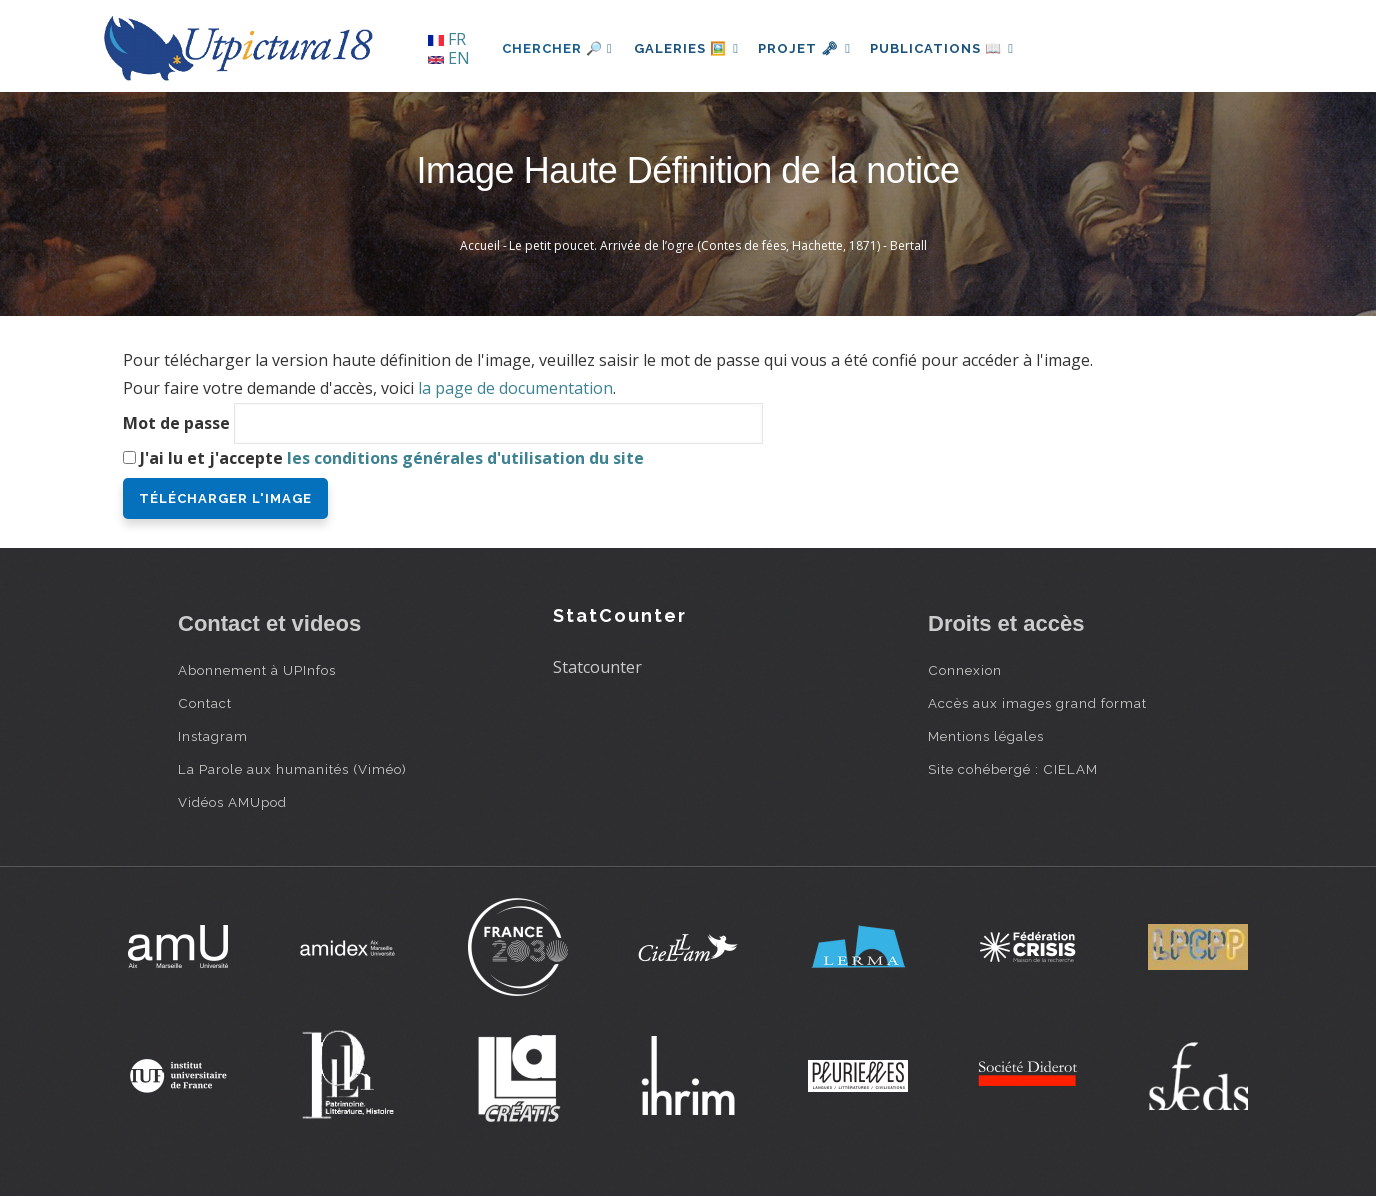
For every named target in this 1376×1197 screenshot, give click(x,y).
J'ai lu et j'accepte (392, 458)
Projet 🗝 (812, 48)
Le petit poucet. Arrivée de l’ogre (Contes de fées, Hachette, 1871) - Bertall (718, 245)
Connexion (965, 670)
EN (449, 58)
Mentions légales (986, 736)
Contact (205, 703)
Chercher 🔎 (557, 48)
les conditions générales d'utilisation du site (465, 458)
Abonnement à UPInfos (257, 670)
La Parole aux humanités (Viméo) (292, 769)
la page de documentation (515, 388)
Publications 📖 (954, 48)
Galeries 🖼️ (689, 48)
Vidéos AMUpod (232, 802)
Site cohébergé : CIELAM (1013, 769)
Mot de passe (176, 423)
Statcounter (597, 667)
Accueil (480, 245)
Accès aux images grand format (1037, 703)
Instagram (213, 736)
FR (447, 39)
